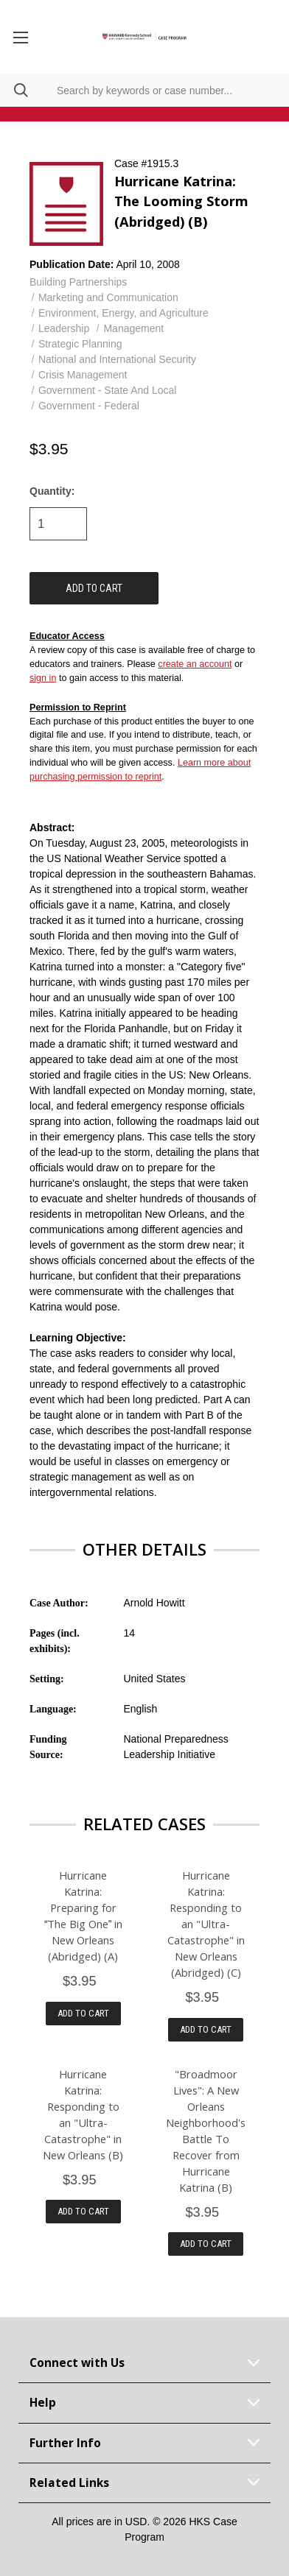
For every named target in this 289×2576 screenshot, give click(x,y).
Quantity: (51, 491)
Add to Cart (83, 2013)
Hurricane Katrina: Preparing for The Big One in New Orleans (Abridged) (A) (83, 1915)
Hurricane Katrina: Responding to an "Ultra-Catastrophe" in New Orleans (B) (83, 2114)
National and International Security (117, 359)
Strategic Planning (80, 344)
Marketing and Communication (108, 297)
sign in (42, 678)
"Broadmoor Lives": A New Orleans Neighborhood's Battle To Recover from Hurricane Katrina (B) (206, 2131)
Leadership (63, 328)
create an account (194, 664)
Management (133, 328)
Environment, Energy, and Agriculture (123, 313)
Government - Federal (88, 406)
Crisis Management (83, 375)
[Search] (14, 90)
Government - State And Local (107, 390)
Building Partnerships (78, 282)
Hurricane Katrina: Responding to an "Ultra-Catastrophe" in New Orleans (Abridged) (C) (206, 1924)
